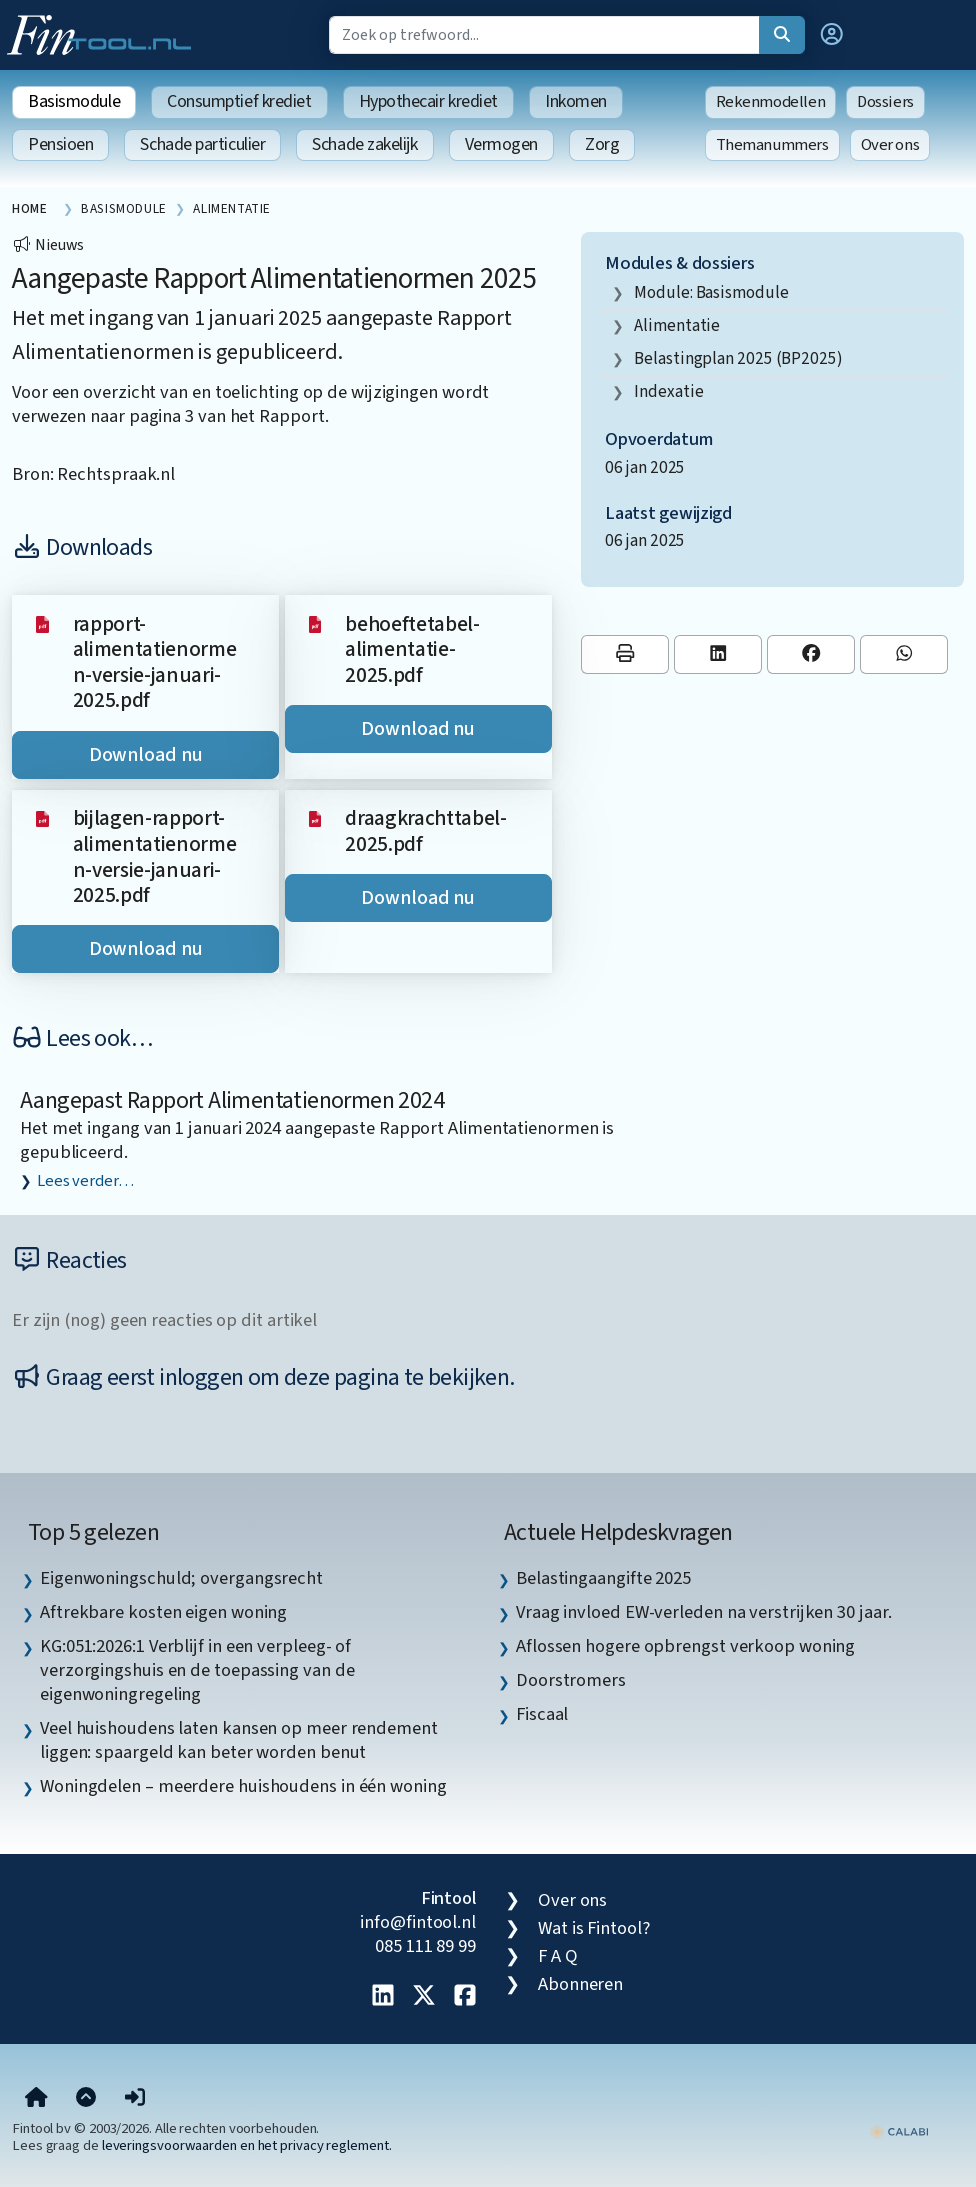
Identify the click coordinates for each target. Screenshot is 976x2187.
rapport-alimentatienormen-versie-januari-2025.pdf (155, 663)
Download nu (146, 755)
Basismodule (74, 101)
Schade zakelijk (364, 144)
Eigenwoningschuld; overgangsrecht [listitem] (181, 1578)
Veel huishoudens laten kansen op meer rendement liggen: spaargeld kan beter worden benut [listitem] (239, 1740)
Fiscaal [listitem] (542, 1714)
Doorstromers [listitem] (571, 1680)
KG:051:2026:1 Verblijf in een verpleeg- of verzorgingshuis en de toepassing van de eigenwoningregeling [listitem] (197, 1670)
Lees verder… (85, 1181)
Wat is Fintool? (594, 1928)
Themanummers (772, 145)
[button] (832, 35)
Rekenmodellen (771, 102)
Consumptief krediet (239, 101)
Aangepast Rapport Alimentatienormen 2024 (232, 1100)
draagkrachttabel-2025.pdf (426, 831)
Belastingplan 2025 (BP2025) (738, 358)
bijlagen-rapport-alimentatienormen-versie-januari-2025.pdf (155, 857)
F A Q (558, 1956)
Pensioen (60, 144)
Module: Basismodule (711, 292)
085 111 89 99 (425, 1946)
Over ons (890, 145)
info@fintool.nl (418, 1922)
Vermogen (501, 144)
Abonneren (580, 1984)
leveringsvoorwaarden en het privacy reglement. (247, 2145)
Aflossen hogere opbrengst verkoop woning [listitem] (685, 1646)
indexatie (668, 391)
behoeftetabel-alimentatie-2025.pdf (412, 650)
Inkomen (576, 101)
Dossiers (885, 102)
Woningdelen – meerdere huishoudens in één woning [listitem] (243, 1786)
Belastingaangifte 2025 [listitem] (603, 1578)
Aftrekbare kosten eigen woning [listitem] (163, 1612)
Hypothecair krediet (428, 101)
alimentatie (677, 325)
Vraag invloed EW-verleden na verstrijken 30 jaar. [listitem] (704, 1612)
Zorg (602, 144)
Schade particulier (202, 144)
